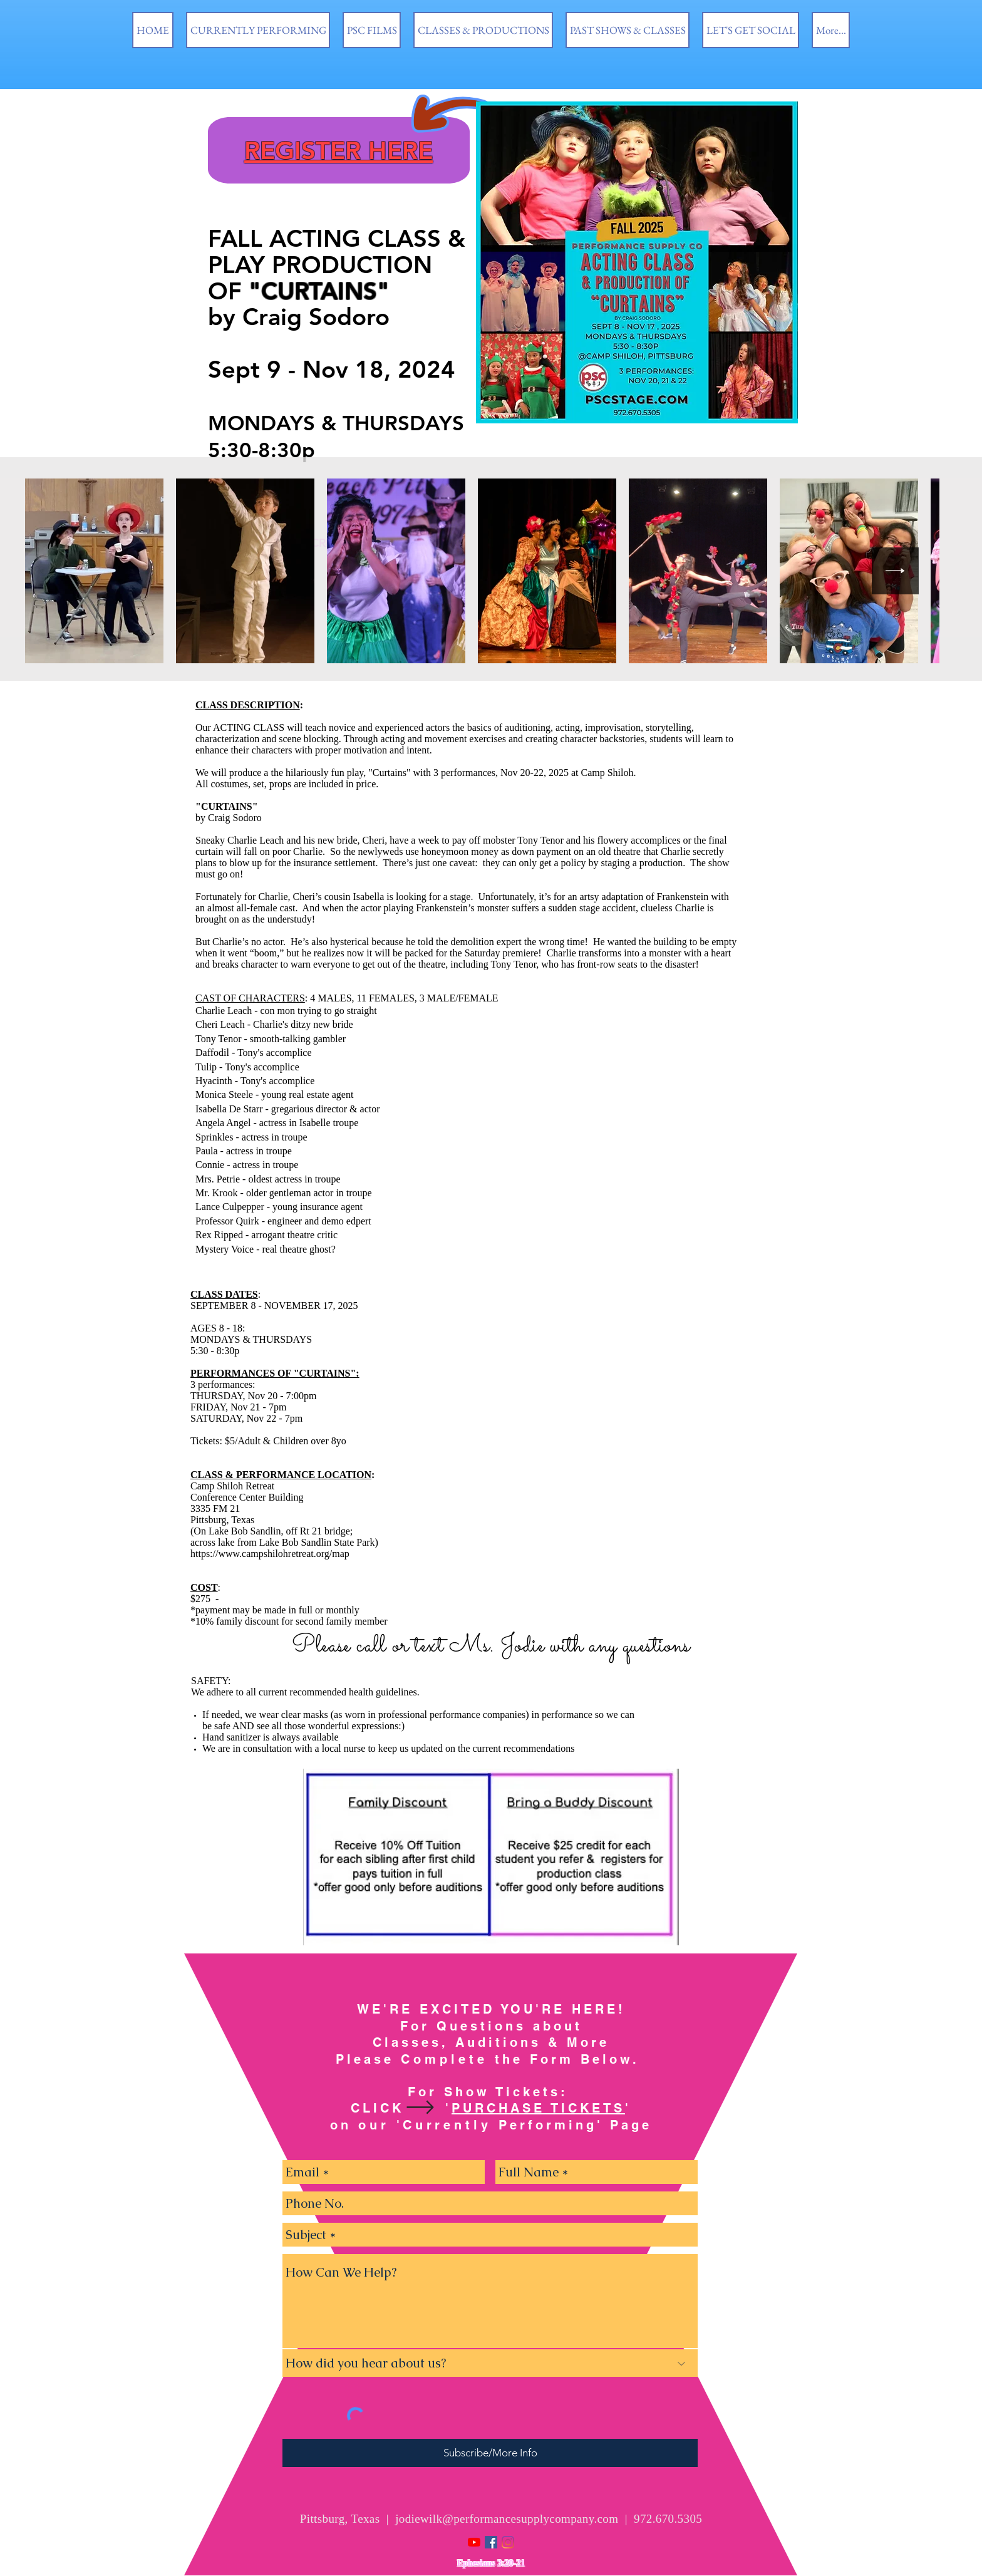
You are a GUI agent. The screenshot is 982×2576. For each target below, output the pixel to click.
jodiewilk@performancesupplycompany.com (506, 2518)
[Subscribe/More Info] (490, 2453)
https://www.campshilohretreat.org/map (269, 1553)
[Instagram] (508, 2542)
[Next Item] (895, 570)
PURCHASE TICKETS (538, 2108)
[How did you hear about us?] (490, 2363)
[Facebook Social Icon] (491, 2542)
